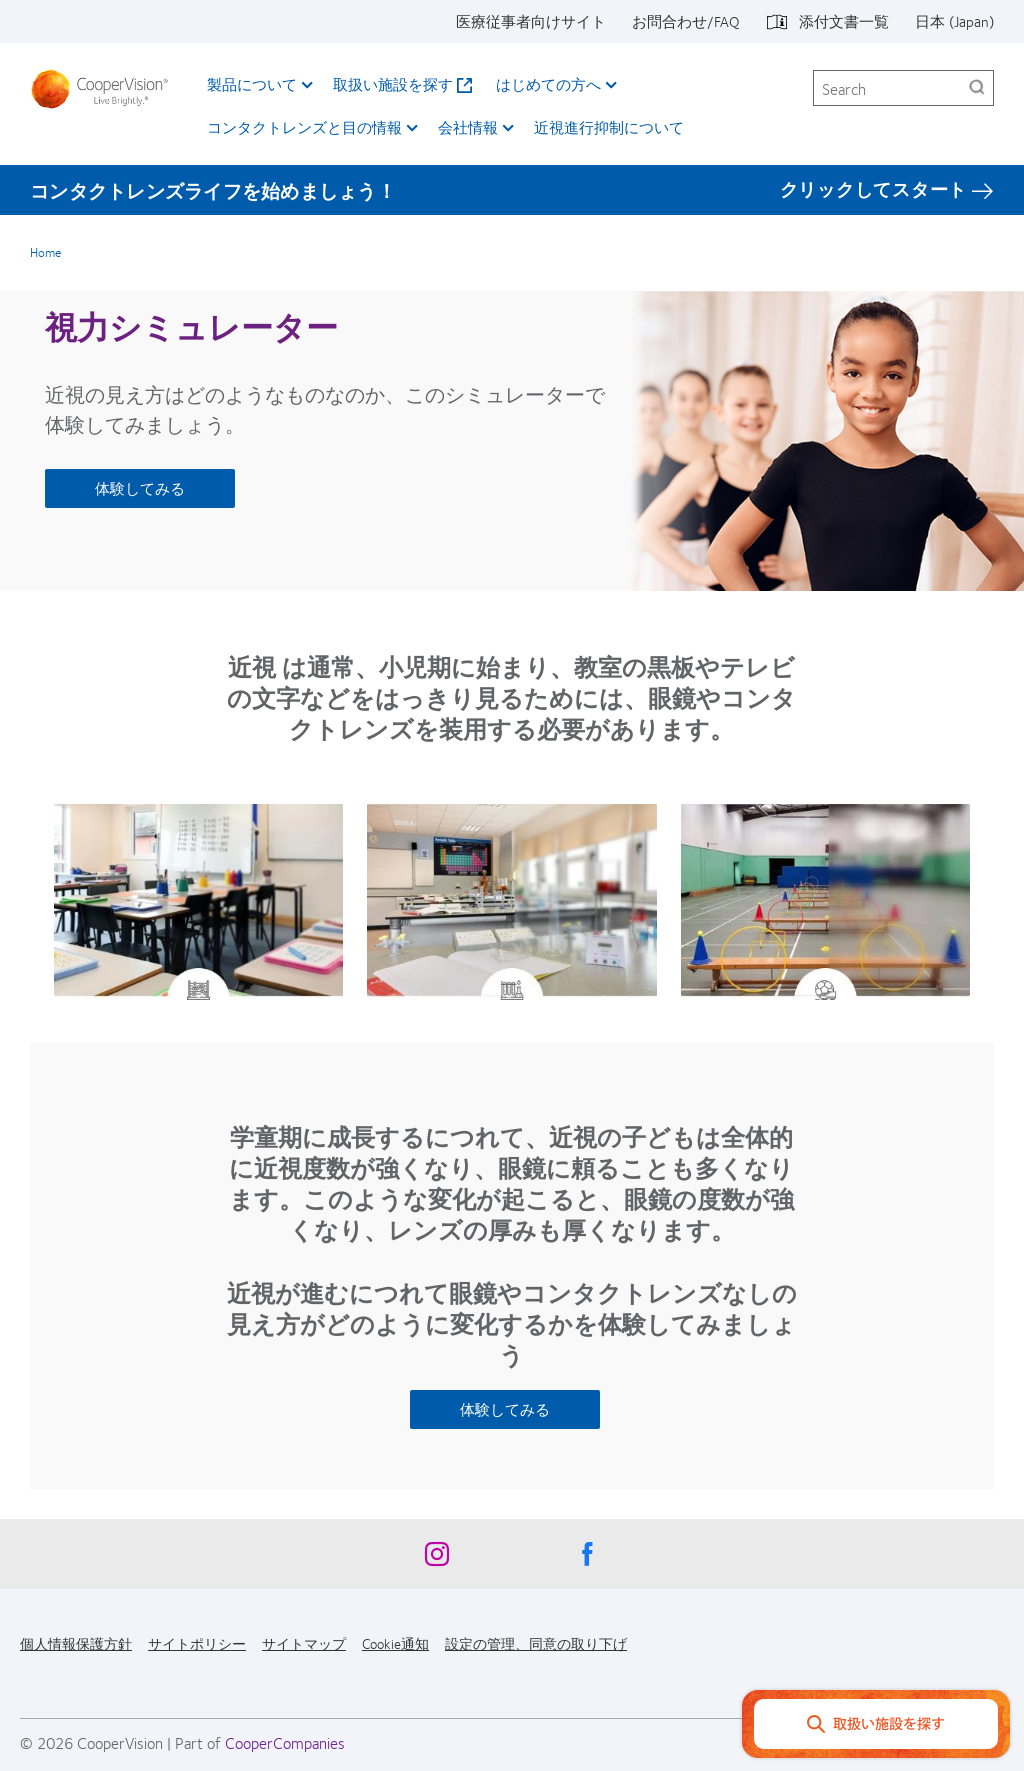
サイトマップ (304, 1643)
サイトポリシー (197, 1643)
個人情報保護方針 (76, 1643)
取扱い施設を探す (393, 84)
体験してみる (140, 488)
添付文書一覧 (844, 21)
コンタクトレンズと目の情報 (304, 127)
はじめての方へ (548, 84)
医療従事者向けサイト (531, 21)
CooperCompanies (285, 1742)
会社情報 (468, 127)
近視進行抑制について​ (609, 127)
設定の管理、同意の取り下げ (536, 1643)
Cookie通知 (395, 1643)
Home (45, 252)
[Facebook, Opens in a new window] (587, 1559)
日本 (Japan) (954, 21)
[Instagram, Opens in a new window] (437, 1559)
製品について (252, 84)
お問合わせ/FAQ (686, 21)
